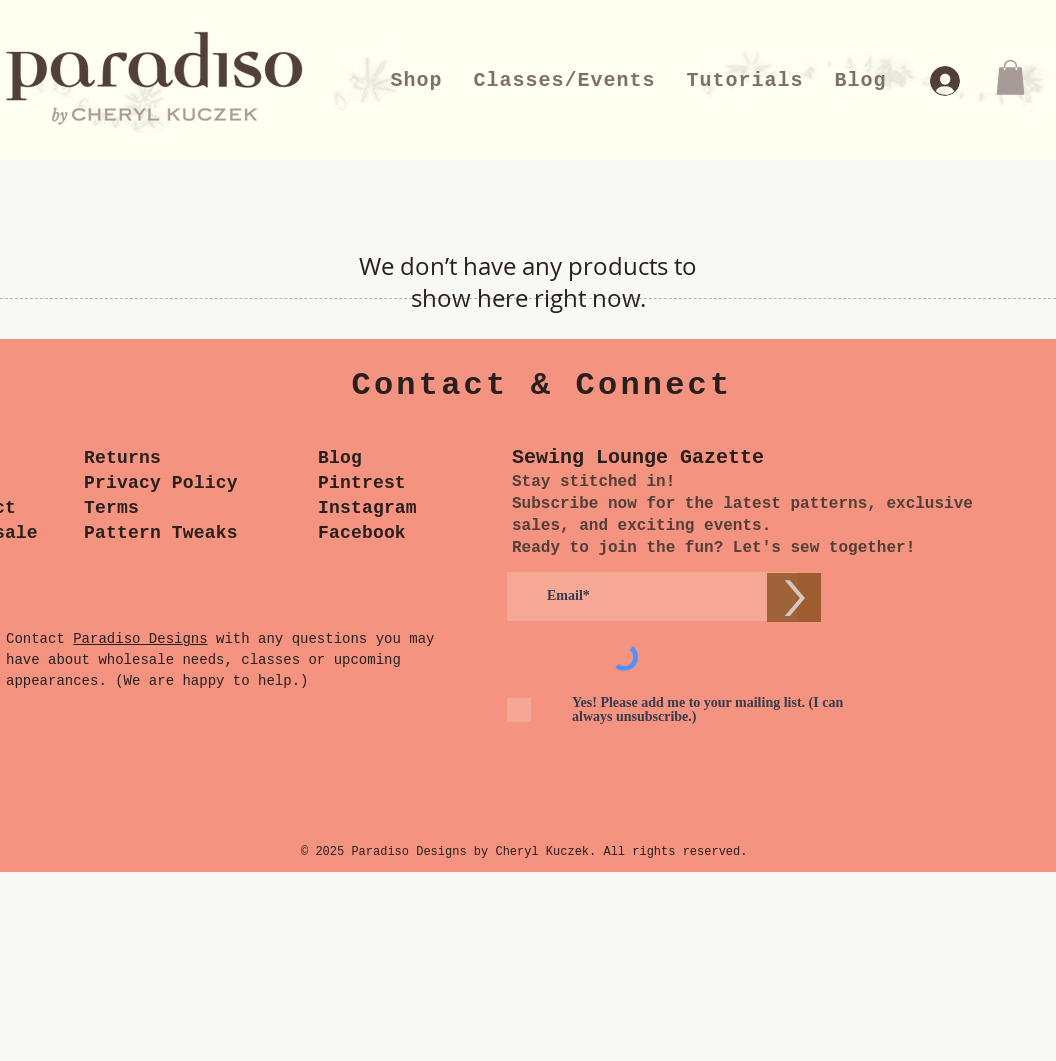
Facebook (362, 533)
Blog (340, 458)
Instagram (367, 508)
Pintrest (362, 483)
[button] (1010, 77)
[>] (794, 597)
